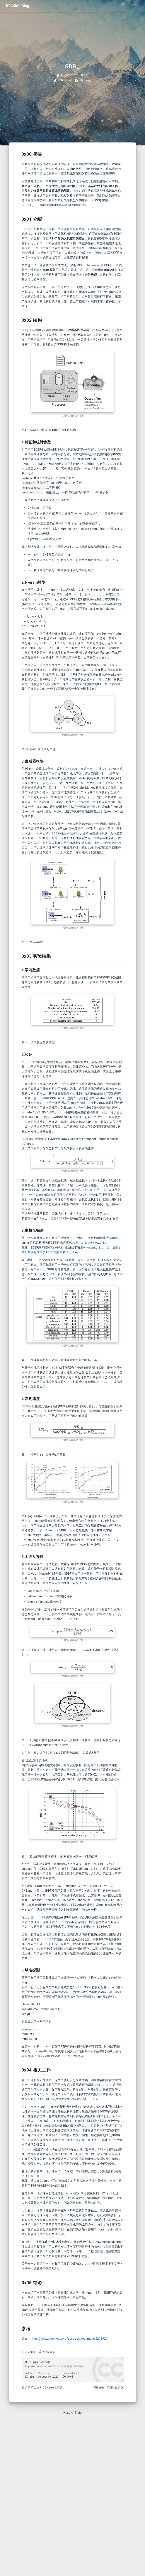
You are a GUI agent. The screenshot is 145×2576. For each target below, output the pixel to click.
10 (101, 2085)
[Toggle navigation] (134, 6)
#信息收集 (49, 2351)
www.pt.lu (28, 2029)
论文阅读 (30, 2351)
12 (41, 2099)
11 (108, 2085)
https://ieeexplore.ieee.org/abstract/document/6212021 (68, 2338)
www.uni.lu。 (101, 1242)
